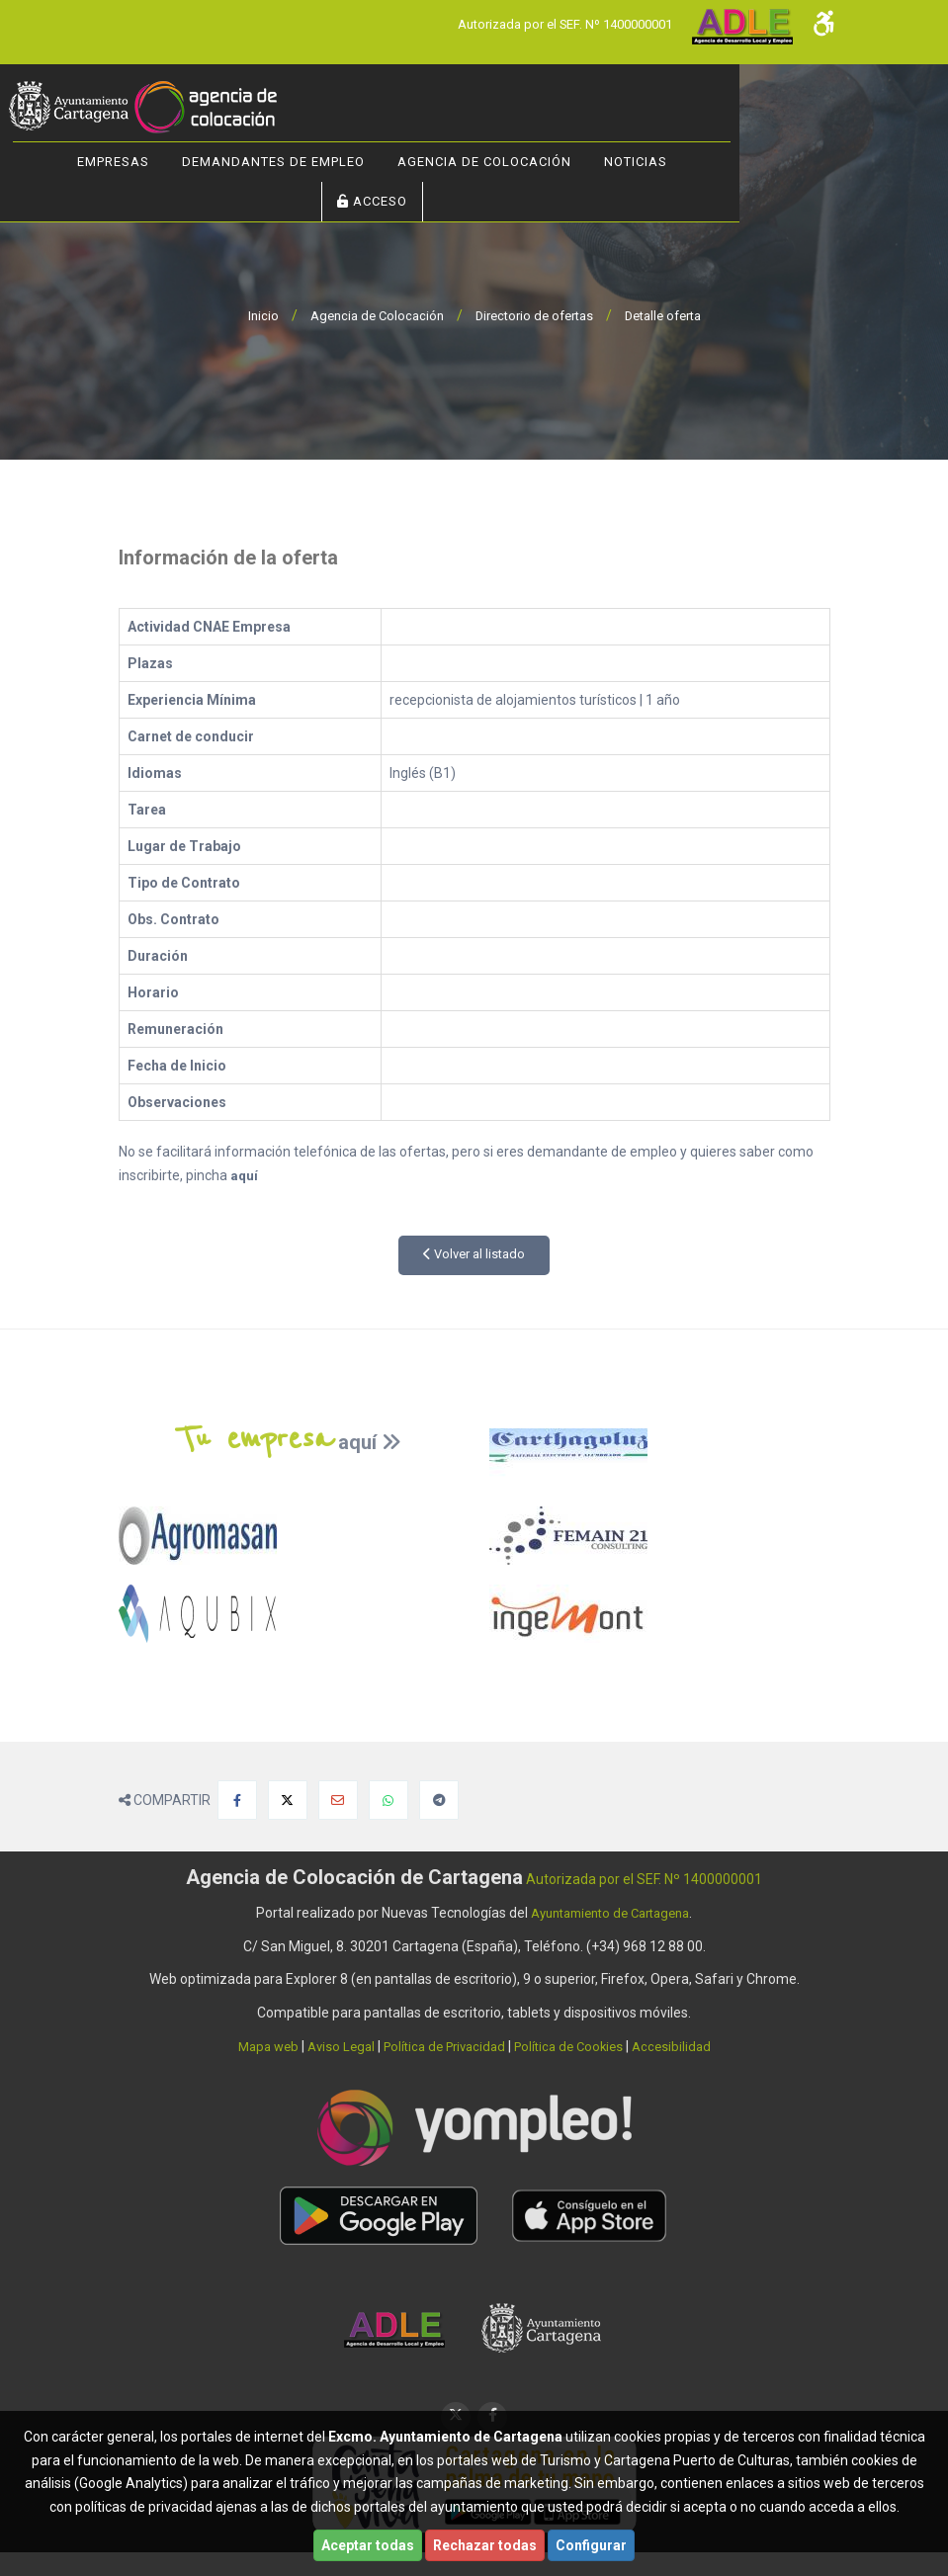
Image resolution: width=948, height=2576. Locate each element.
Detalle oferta (673, 315)
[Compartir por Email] (338, 1800)
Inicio (249, 315)
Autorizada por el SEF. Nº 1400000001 (552, 24)
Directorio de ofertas (534, 315)
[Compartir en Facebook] (237, 1800)
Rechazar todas (485, 2545)
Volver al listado (474, 1254)
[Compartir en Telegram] (439, 1800)
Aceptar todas (367, 2545)
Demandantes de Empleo (375, 161)
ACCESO (474, 201)
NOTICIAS (737, 161)
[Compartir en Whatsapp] (388, 1800)
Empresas (215, 161)
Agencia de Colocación (586, 161)
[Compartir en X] (287, 1800)
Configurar (591, 2545)
